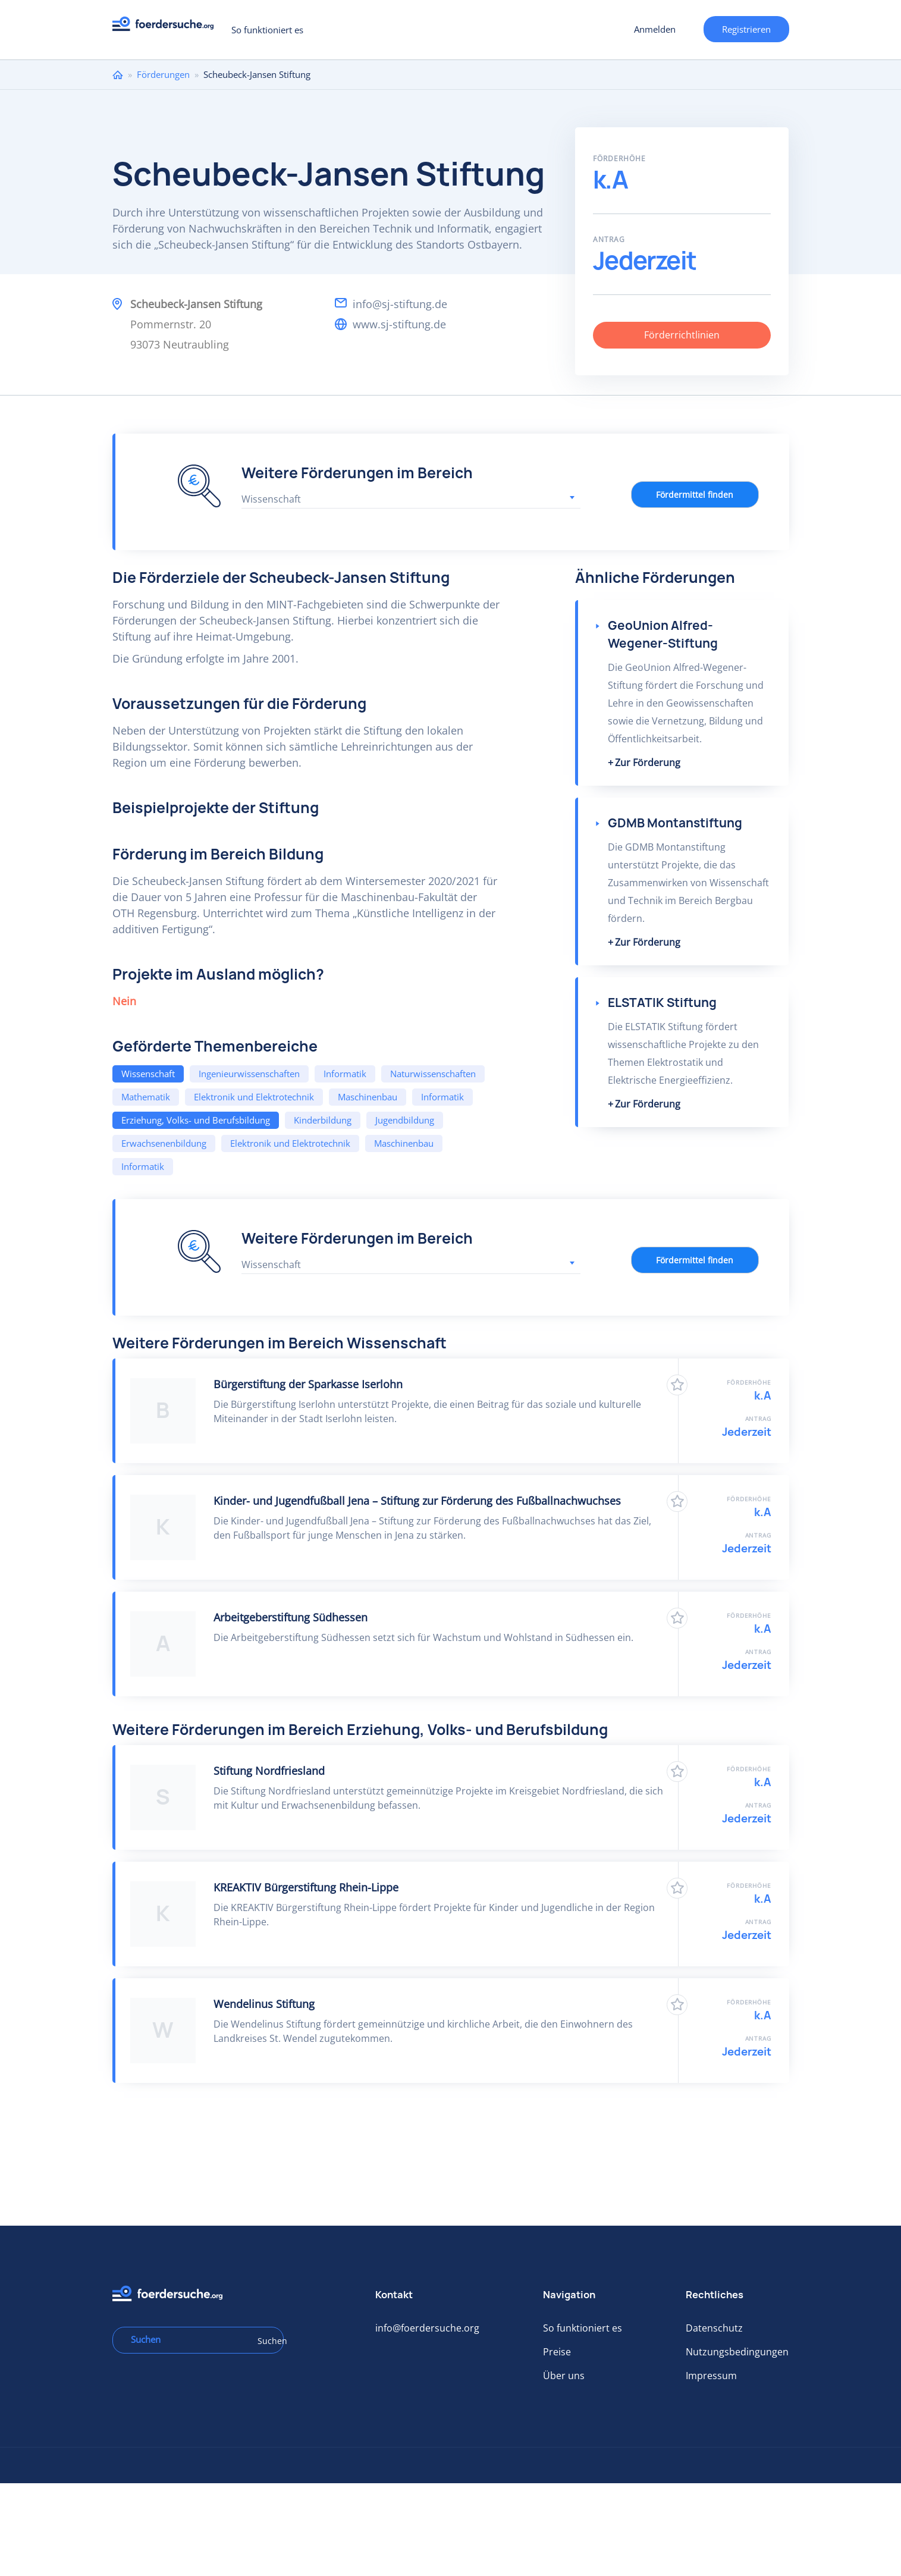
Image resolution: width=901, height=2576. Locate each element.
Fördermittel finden (694, 494)
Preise (557, 2351)
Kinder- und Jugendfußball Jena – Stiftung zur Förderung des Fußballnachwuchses (417, 1500)
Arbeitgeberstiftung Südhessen (291, 1617)
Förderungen (163, 74)
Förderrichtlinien (682, 334)
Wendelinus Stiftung (264, 2004)
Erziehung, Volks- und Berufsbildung (195, 1120)
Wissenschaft (148, 1074)
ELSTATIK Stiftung (662, 1002)
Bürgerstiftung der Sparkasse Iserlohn (308, 1384)
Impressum (711, 2375)
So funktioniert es (267, 30)
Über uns (564, 2375)
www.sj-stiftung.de (399, 324)
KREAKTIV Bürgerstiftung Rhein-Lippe (306, 1887)
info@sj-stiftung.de (400, 304)
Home (117, 74)
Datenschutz (714, 2328)
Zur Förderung (647, 762)
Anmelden (655, 29)
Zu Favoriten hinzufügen (677, 1385)
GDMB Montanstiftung (675, 823)
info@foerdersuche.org (427, 2328)
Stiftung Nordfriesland (269, 1771)
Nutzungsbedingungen (737, 2351)
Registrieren (746, 29)
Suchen (266, 2340)
